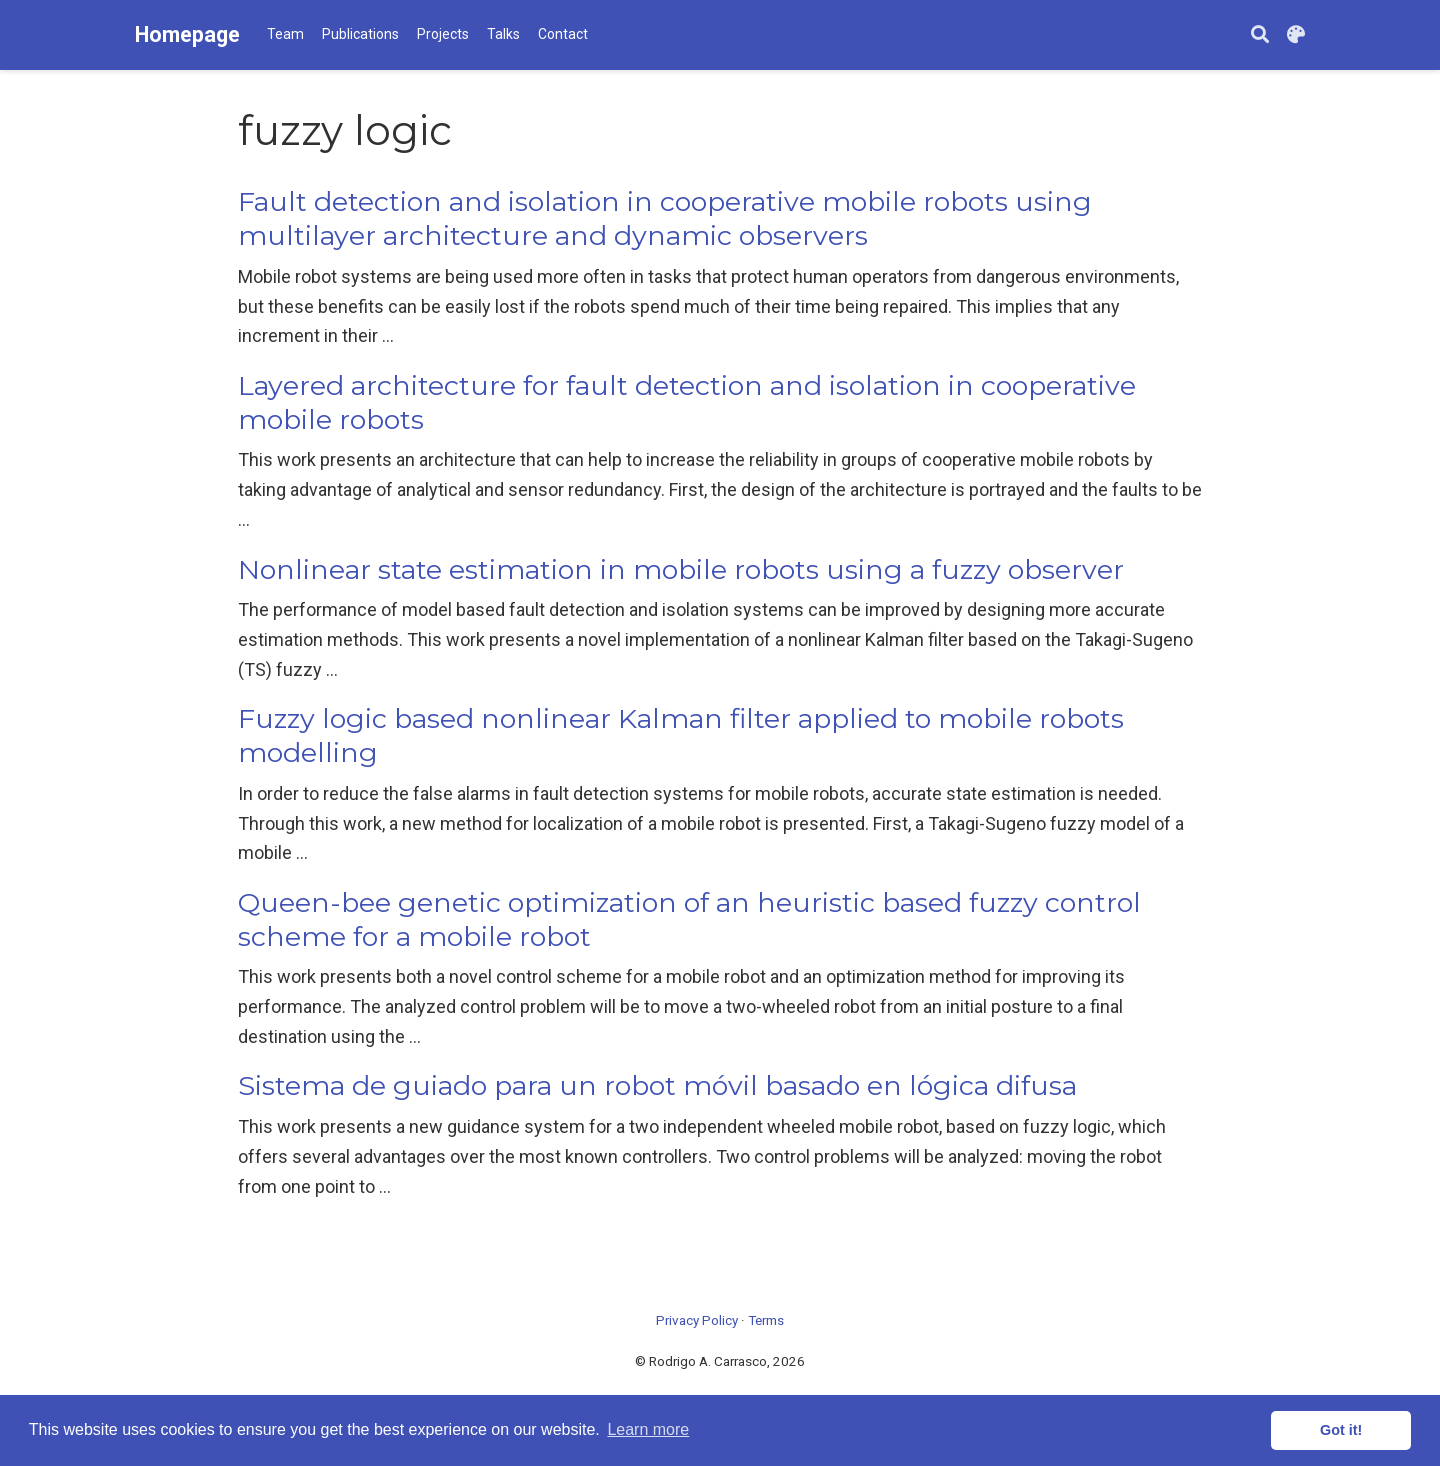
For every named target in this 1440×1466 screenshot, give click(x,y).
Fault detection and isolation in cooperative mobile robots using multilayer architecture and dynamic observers (665, 218)
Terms (766, 1320)
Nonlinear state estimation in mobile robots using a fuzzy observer (681, 569)
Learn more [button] (648, 1429)
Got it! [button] (1341, 1430)
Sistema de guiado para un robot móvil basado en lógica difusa (657, 1085)
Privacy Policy (697, 1320)
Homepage (187, 34)
